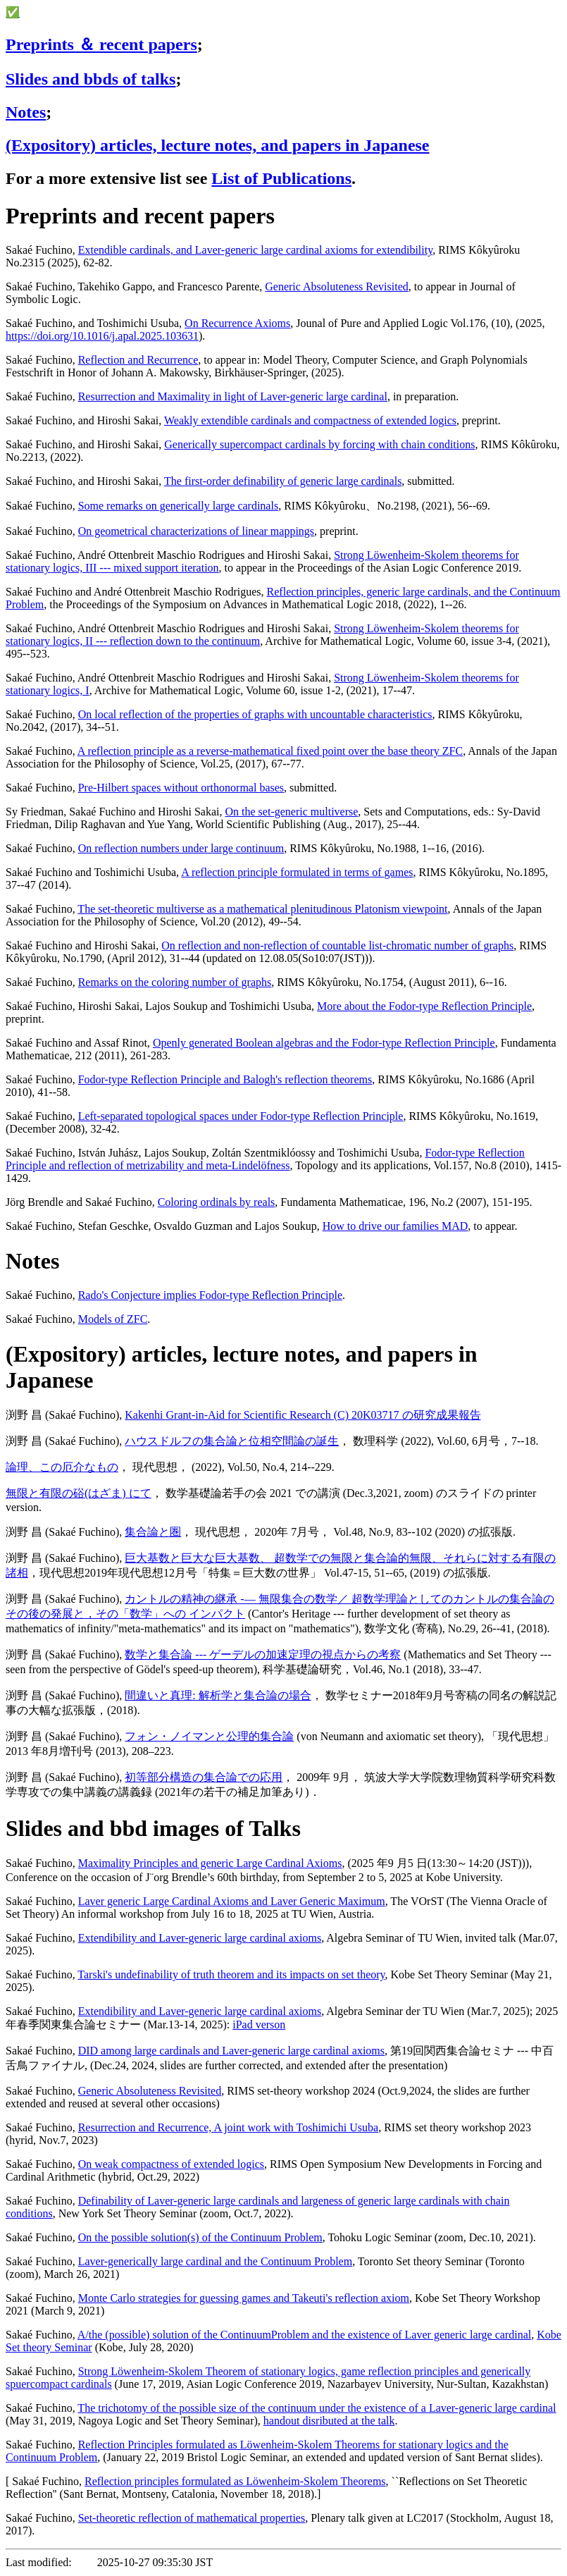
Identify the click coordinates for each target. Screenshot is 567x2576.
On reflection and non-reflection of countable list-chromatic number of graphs (337, 945)
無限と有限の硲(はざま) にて (78, 1493)
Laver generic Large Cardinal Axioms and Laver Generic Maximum (231, 1901)
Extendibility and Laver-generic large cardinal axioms (199, 1938)
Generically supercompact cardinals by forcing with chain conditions (319, 444)
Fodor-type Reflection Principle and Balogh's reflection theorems (225, 1079)
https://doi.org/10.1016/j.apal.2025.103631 (102, 336)
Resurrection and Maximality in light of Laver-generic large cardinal (232, 396)
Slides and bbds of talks (90, 79)
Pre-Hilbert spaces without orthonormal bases (181, 788)
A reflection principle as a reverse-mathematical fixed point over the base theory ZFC (270, 751)
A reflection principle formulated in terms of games (297, 872)
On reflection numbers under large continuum (181, 848)
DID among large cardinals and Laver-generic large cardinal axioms (231, 2051)
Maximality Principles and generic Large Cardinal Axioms (210, 1863)
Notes (26, 112)
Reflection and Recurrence (138, 360)
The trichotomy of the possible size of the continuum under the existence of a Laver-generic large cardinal (316, 2408)
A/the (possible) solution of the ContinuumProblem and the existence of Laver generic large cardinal (304, 2335)
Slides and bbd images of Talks (153, 1828)
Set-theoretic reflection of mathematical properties (192, 2518)
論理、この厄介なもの (62, 1467)
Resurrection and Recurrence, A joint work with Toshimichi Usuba (228, 2127)
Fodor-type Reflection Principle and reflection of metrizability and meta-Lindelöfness (265, 1159)
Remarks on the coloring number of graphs (175, 982)
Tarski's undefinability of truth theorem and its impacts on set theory (231, 1974)
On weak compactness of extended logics (171, 2164)
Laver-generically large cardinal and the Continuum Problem (215, 2261)
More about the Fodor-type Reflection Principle (424, 1006)
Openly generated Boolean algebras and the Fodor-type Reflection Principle (324, 1043)
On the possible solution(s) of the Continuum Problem (200, 2237)
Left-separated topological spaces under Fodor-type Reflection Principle (241, 1116)
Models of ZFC (113, 1319)
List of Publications (281, 178)
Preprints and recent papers (140, 215)
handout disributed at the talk (329, 2421)
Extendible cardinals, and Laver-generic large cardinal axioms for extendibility (255, 250)
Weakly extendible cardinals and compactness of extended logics (310, 420)
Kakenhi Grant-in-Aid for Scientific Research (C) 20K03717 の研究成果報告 (302, 1415)
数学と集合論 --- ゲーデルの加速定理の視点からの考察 (263, 1654)
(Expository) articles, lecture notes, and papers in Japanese (218, 145)
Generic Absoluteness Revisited (337, 286)
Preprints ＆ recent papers (101, 44)
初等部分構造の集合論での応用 (203, 1777)
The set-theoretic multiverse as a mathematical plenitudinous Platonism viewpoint (262, 909)
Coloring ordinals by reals (216, 1202)
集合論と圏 (153, 1532)
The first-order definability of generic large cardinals (282, 481)
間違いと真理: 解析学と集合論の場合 (218, 1695)
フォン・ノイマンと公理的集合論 (209, 1736)
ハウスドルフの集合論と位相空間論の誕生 (232, 1441)
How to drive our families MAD (395, 1226)
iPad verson (258, 2024)
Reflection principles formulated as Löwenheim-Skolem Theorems (235, 2481)
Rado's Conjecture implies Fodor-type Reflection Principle (210, 1295)
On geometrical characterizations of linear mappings (196, 531)
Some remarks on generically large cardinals (178, 506)
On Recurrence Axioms (237, 323)
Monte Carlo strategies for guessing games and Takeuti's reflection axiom (243, 2298)
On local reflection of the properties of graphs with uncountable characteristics (255, 714)
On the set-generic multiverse (292, 812)
